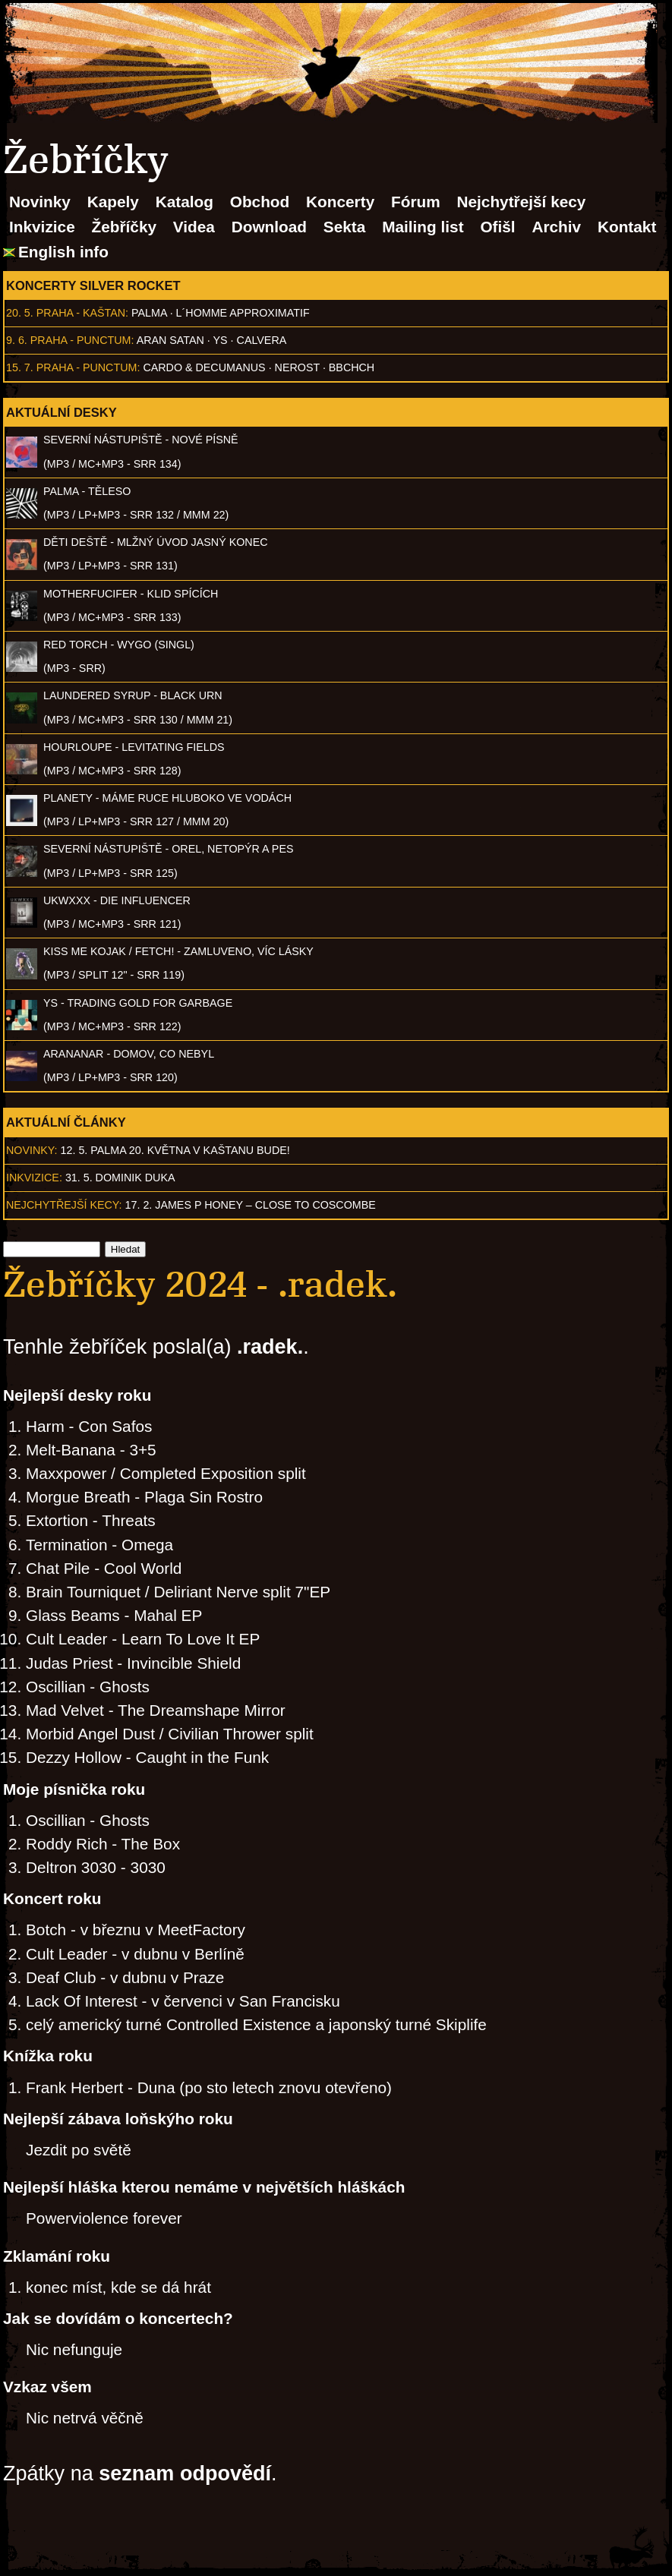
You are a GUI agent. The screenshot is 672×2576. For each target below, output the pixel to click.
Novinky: (32, 1150)
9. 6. (16, 340)
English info (63, 251)
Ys (220, 340)
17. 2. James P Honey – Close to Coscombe (250, 1205)
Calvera (262, 340)
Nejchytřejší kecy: (64, 1205)
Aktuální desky (61, 412)
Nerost (297, 367)
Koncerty (340, 201)
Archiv (556, 226)
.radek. (270, 1346)
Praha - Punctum (80, 340)
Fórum (415, 201)
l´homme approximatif (243, 313)
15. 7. (19, 367)
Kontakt (627, 226)
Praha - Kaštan (80, 313)
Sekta (344, 226)
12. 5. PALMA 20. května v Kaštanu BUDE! (175, 1150)
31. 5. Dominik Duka (120, 1177)
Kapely (113, 201)
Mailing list (422, 226)
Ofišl (497, 226)
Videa (194, 226)
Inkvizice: (34, 1177)
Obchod (260, 201)
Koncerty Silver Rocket (93, 285)
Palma (149, 313)
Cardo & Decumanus (204, 367)
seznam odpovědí (185, 2473)
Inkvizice (42, 226)
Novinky (40, 201)
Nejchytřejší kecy (520, 201)
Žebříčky (123, 226)
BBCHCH (351, 367)
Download (269, 226)
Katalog (184, 201)
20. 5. (19, 313)
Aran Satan (170, 340)
